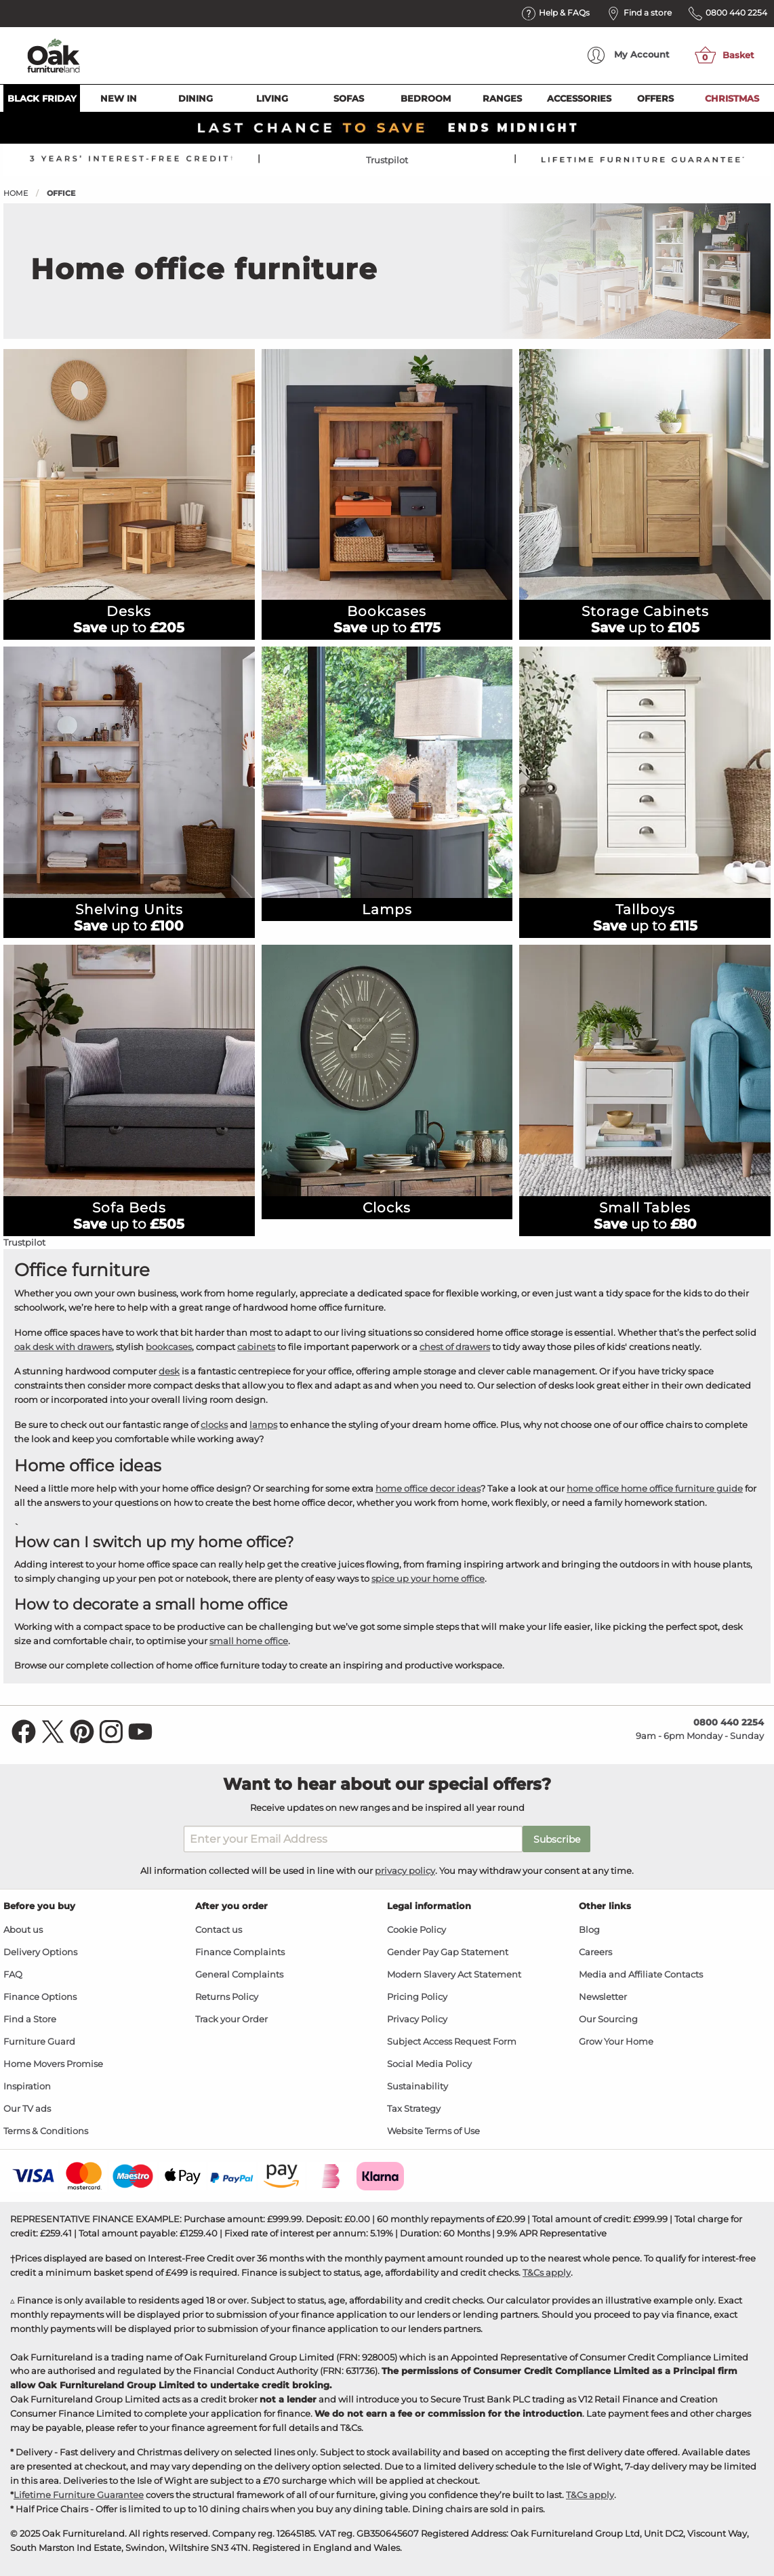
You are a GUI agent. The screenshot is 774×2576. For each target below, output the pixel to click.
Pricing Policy (417, 1996)
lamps (263, 1424)
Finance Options (40, 1996)
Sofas (348, 98)
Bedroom (426, 98)
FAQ (12, 1974)
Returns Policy (226, 1996)
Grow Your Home (616, 2041)
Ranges (502, 98)
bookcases (169, 1346)
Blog (589, 1929)
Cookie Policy (416, 1929)
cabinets (256, 1346)
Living (272, 98)
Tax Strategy (414, 2108)
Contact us (218, 1929)
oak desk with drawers (63, 1346)
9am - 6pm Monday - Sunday (700, 1729)
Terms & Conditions (45, 2131)
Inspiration (27, 2086)
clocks (214, 1424)
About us (23, 1929)
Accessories (579, 98)
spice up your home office (428, 1578)
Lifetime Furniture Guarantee (79, 2494)
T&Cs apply (547, 2272)
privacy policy (405, 1870)
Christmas (732, 98)
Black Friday (42, 98)
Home (15, 193)
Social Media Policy (429, 2064)
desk (169, 1371)
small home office (248, 1640)
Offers (655, 98)
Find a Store (29, 2019)
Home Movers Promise (53, 2064)
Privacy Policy (417, 2019)
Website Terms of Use (433, 2131)
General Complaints (239, 1974)
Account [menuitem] (629, 55)
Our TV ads (27, 2108)
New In (118, 98)
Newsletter (603, 1996)
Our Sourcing (608, 2019)
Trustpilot (387, 160)
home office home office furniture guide (655, 1488)
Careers (595, 1952)
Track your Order (231, 2019)
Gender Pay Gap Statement (447, 1952)
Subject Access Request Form (451, 2041)
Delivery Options (40, 1952)
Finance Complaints (240, 1952)
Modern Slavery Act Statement (454, 1974)
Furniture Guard (39, 2041)
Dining (195, 98)
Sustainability (417, 2086)
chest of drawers (455, 1346)
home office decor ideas (428, 1488)
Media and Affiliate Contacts (641, 1974)
